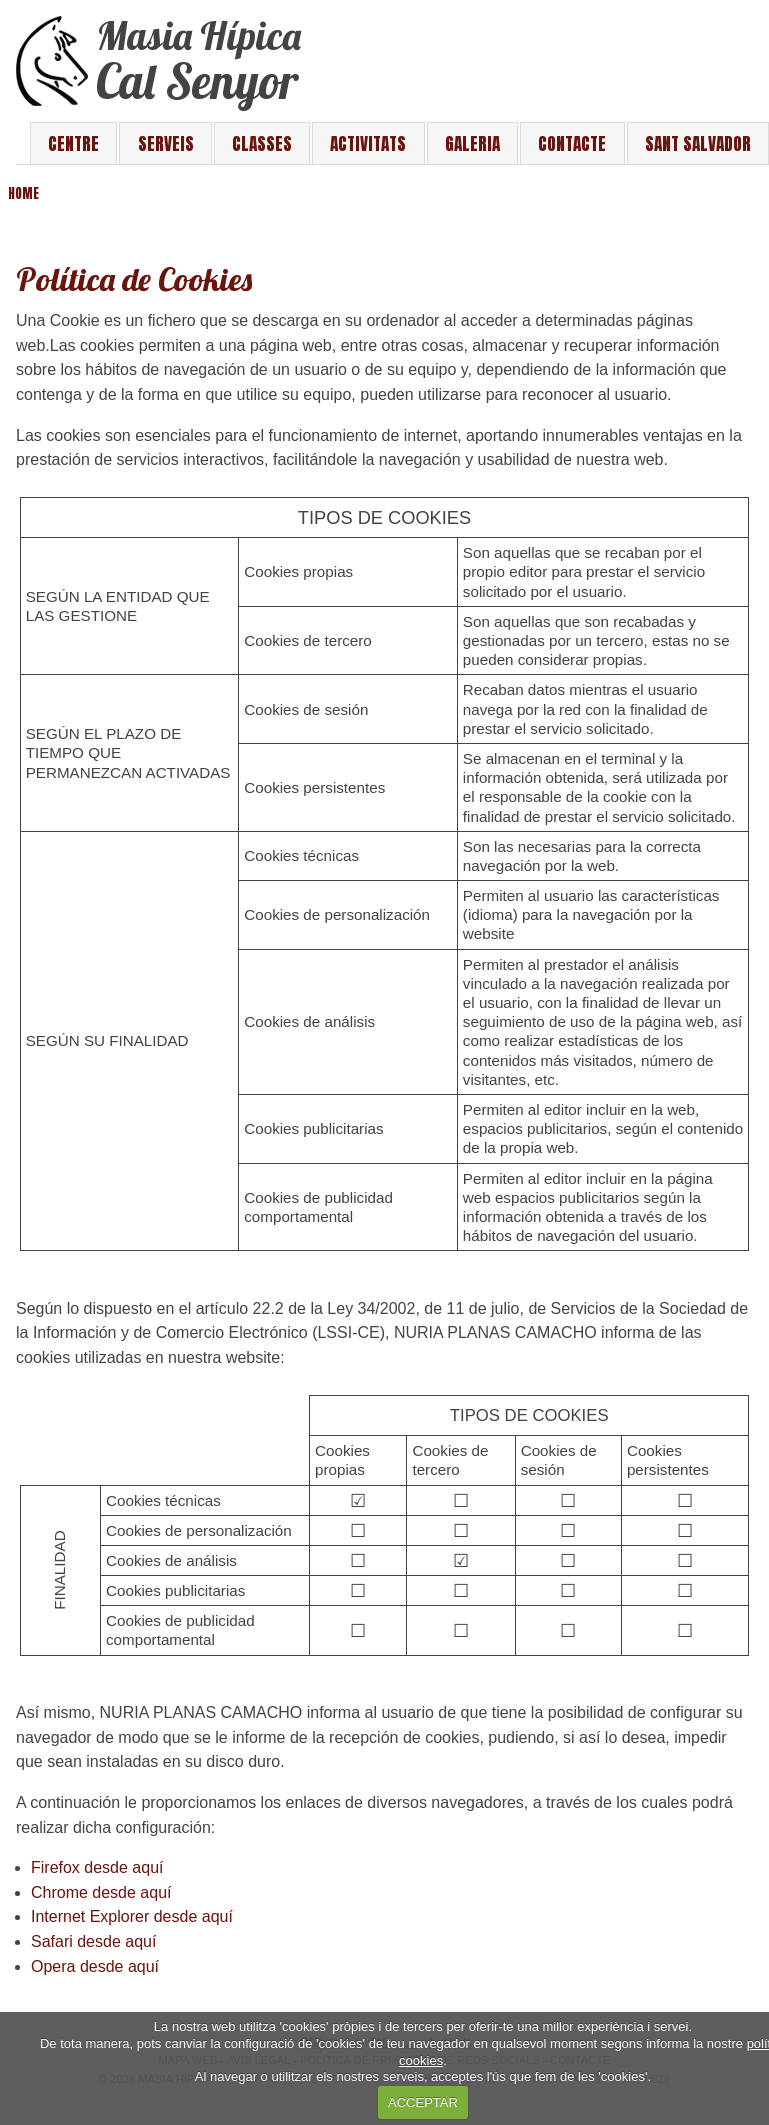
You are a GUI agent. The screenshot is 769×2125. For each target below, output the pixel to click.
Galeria (472, 144)
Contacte (572, 144)
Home (23, 193)
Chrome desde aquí (101, 1892)
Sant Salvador (698, 144)
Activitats (368, 144)
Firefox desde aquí (97, 1867)
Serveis (166, 144)
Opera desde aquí (95, 1966)
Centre (73, 144)
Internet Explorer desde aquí (132, 1916)
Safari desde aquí (93, 1941)
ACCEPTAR (423, 2102)
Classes (262, 144)
